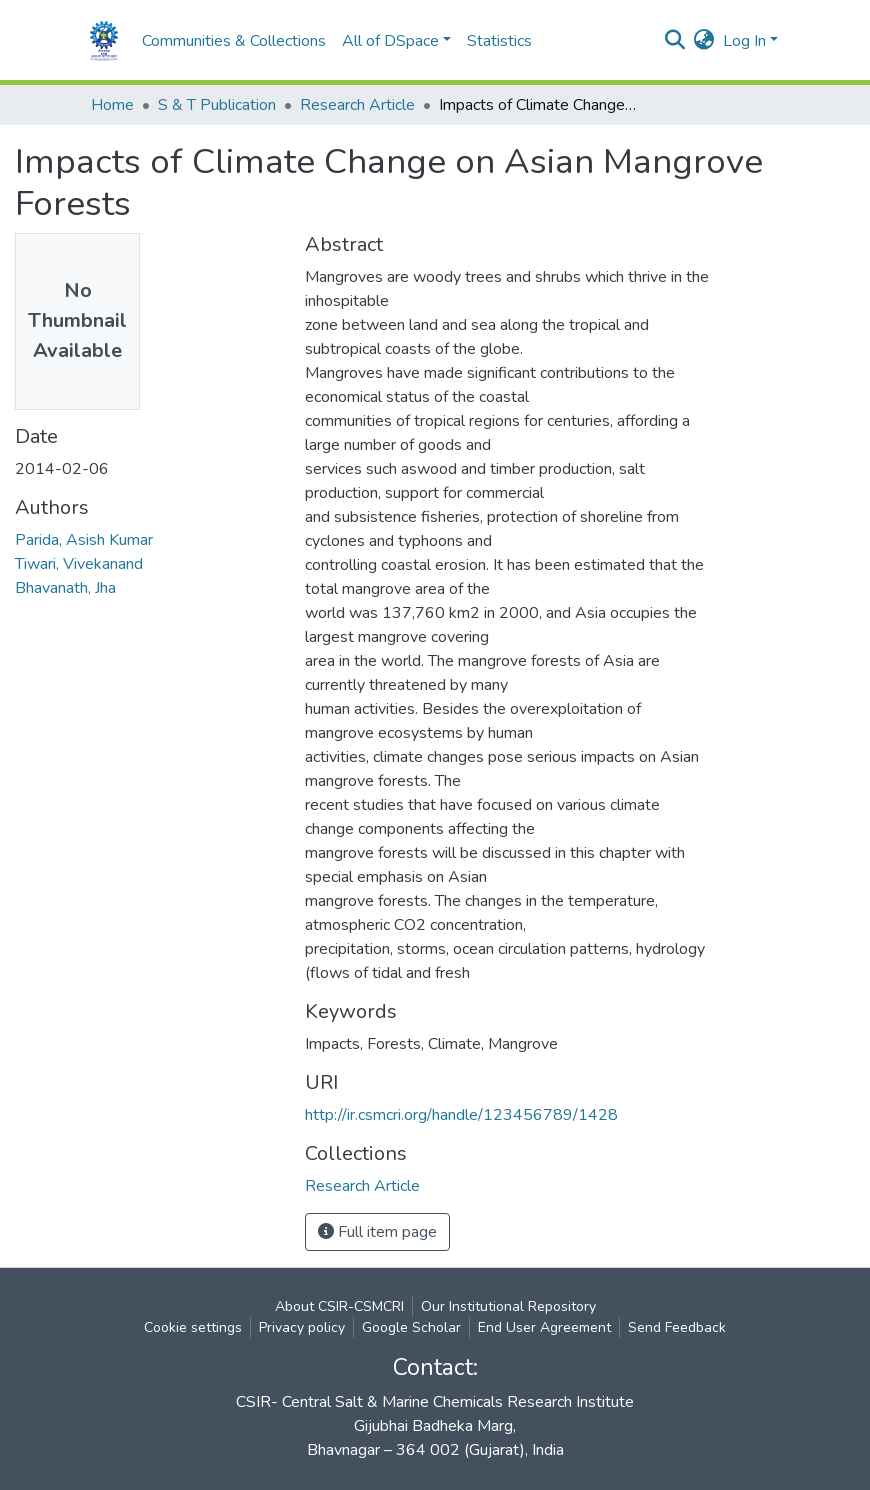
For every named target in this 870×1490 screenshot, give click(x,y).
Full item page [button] (377, 1232)
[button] (704, 41)
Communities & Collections (234, 41)
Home (112, 105)
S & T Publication (217, 105)
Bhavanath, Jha (65, 588)
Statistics (499, 41)
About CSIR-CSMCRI (339, 1306)
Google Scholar (411, 1327)
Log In (744, 41)
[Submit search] (675, 41)
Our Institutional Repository (508, 1306)
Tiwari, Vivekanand (79, 564)
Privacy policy (302, 1327)
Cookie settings (193, 1327)
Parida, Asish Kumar (84, 540)
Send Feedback (677, 1327)
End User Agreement (544, 1327)
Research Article (357, 105)
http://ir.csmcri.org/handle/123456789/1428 (461, 1115)
